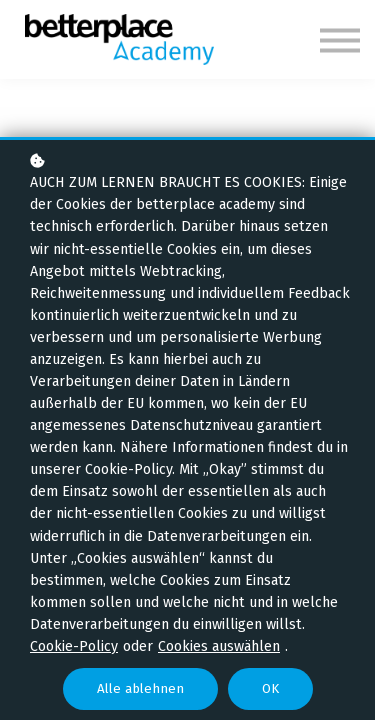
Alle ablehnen (140, 689)
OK (270, 689)
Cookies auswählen (219, 646)
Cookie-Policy (74, 646)
